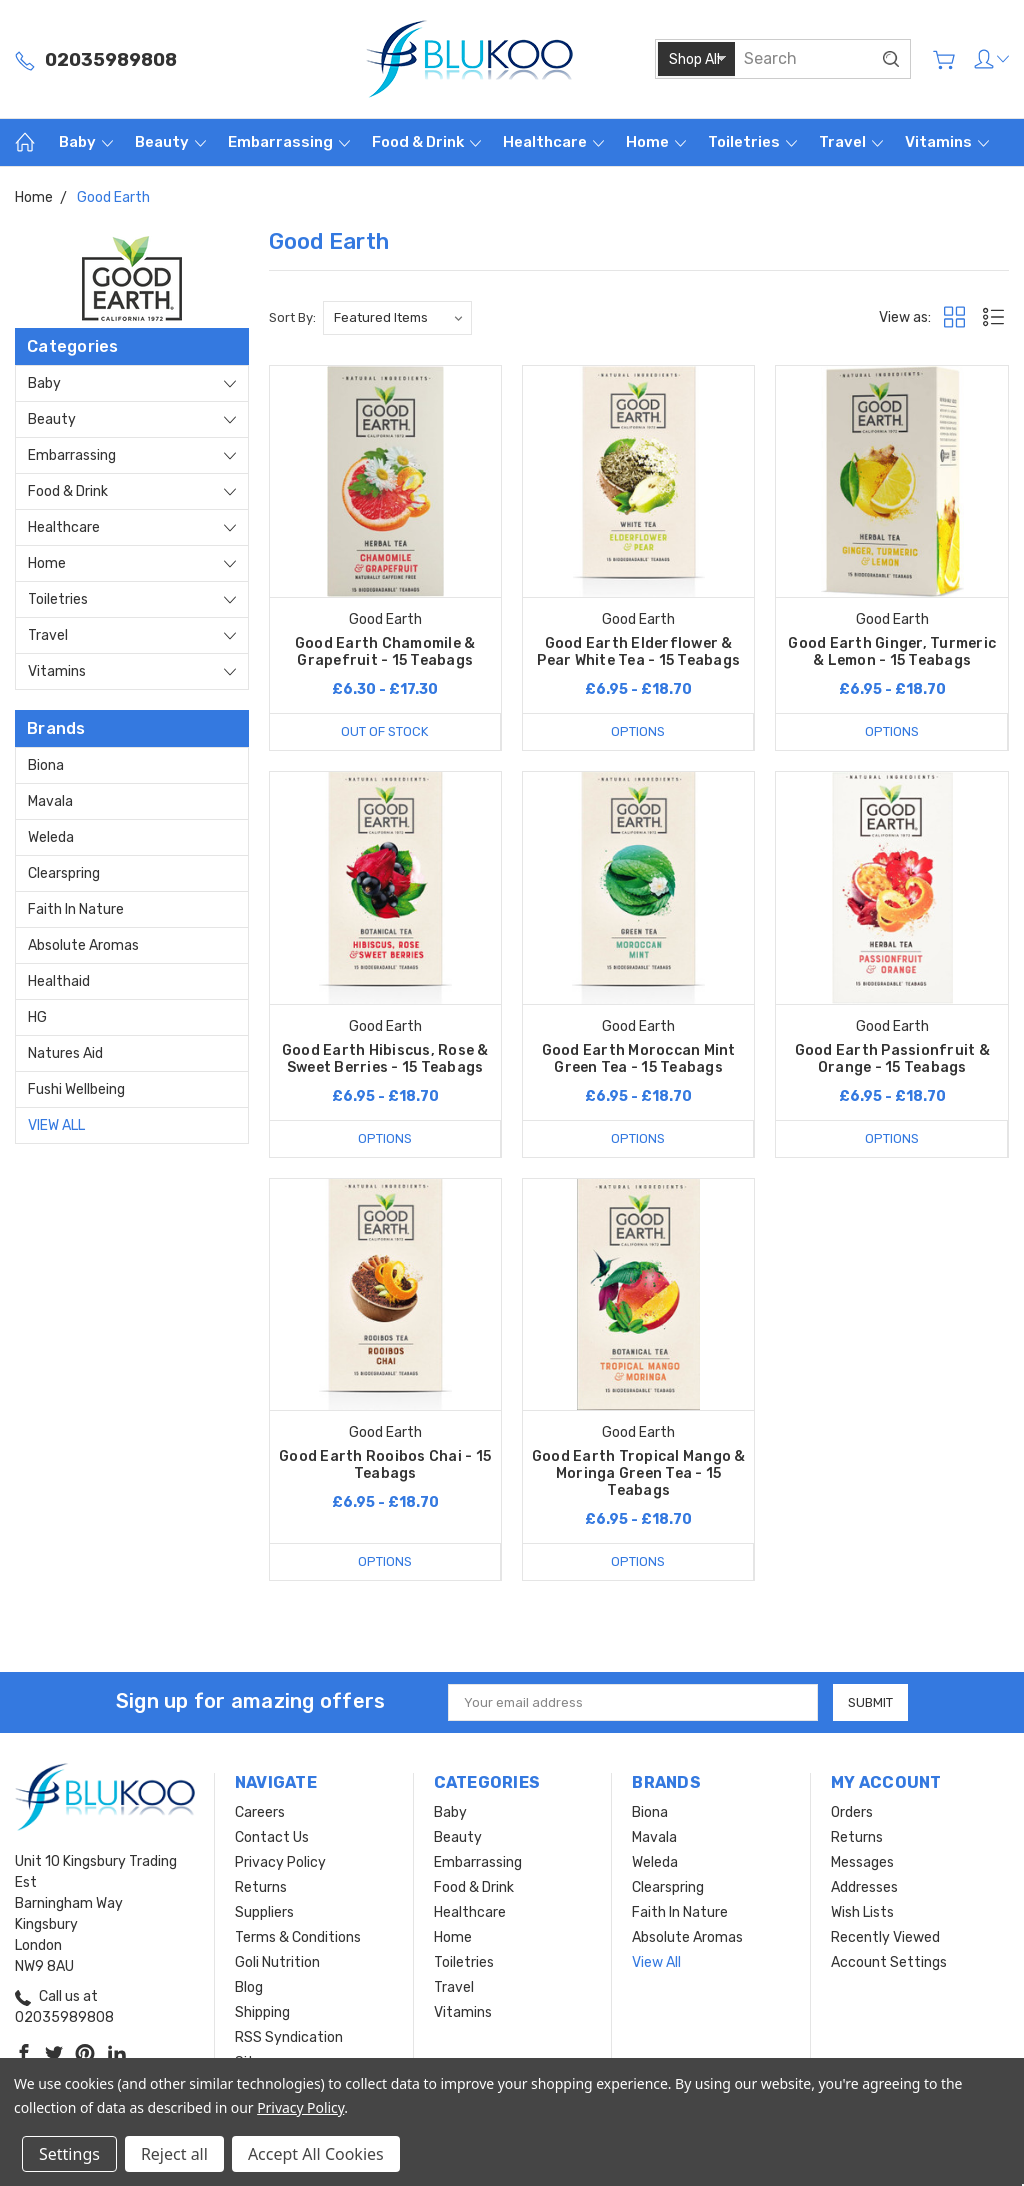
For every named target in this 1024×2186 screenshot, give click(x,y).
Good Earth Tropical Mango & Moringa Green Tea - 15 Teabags (639, 1473)
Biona (46, 765)
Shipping (262, 2012)
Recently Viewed (885, 1937)
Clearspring (64, 873)
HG (37, 1017)
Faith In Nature (76, 909)
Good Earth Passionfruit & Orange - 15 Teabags (892, 1059)
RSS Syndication (289, 2037)
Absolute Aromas (83, 945)
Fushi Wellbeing (76, 1089)
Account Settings (889, 1962)
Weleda (51, 837)
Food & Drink (426, 142)
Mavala (50, 801)
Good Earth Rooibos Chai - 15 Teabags (385, 1465)
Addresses (864, 1887)
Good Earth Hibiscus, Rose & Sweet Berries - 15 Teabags (385, 1059)
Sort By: (292, 317)
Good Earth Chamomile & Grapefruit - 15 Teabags (385, 652)
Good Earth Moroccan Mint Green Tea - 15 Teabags (639, 1059)
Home (656, 142)
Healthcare (553, 142)
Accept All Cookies (316, 2154)
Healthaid (59, 981)
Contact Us (272, 1837)
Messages (862, 1862)
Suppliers (264, 1912)
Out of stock (384, 731)
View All (56, 1125)
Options (638, 731)
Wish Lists (862, 1912)
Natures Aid (65, 1053)
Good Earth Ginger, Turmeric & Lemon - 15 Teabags (892, 652)
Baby (86, 142)
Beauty (170, 142)
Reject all (174, 2154)
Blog (249, 1987)
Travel (851, 142)
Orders (852, 1812)
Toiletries (752, 142)
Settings (69, 2154)
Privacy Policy (280, 1862)
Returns (261, 1887)
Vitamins (947, 142)
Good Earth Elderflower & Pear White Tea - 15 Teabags (638, 652)
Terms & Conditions (298, 1937)
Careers (260, 1812)
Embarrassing (289, 142)
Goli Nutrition (277, 1962)
